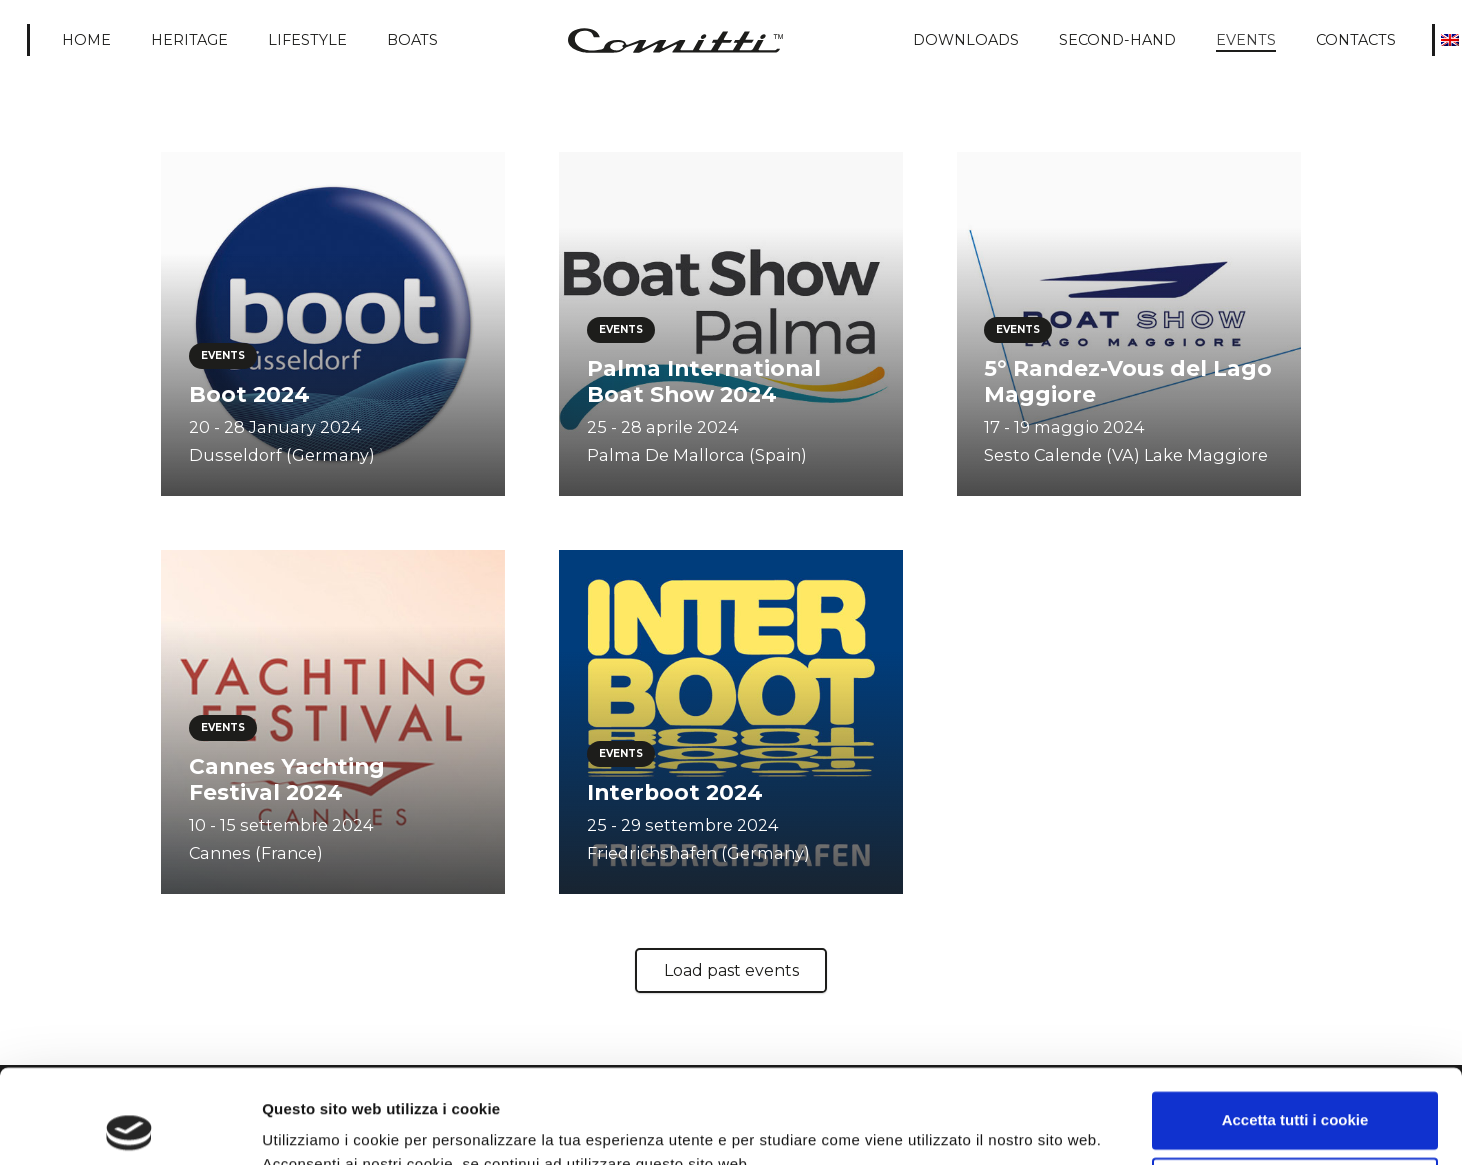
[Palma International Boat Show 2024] (731, 324)
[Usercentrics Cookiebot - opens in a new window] (129, 1126)
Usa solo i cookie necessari (1295, 1091)
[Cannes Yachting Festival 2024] (333, 722)
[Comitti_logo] (675, 40)
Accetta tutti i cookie (1295, 1026)
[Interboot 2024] (731, 722)
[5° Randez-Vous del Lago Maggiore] (1129, 324)
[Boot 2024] (333, 324)
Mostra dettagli (316, 1125)
